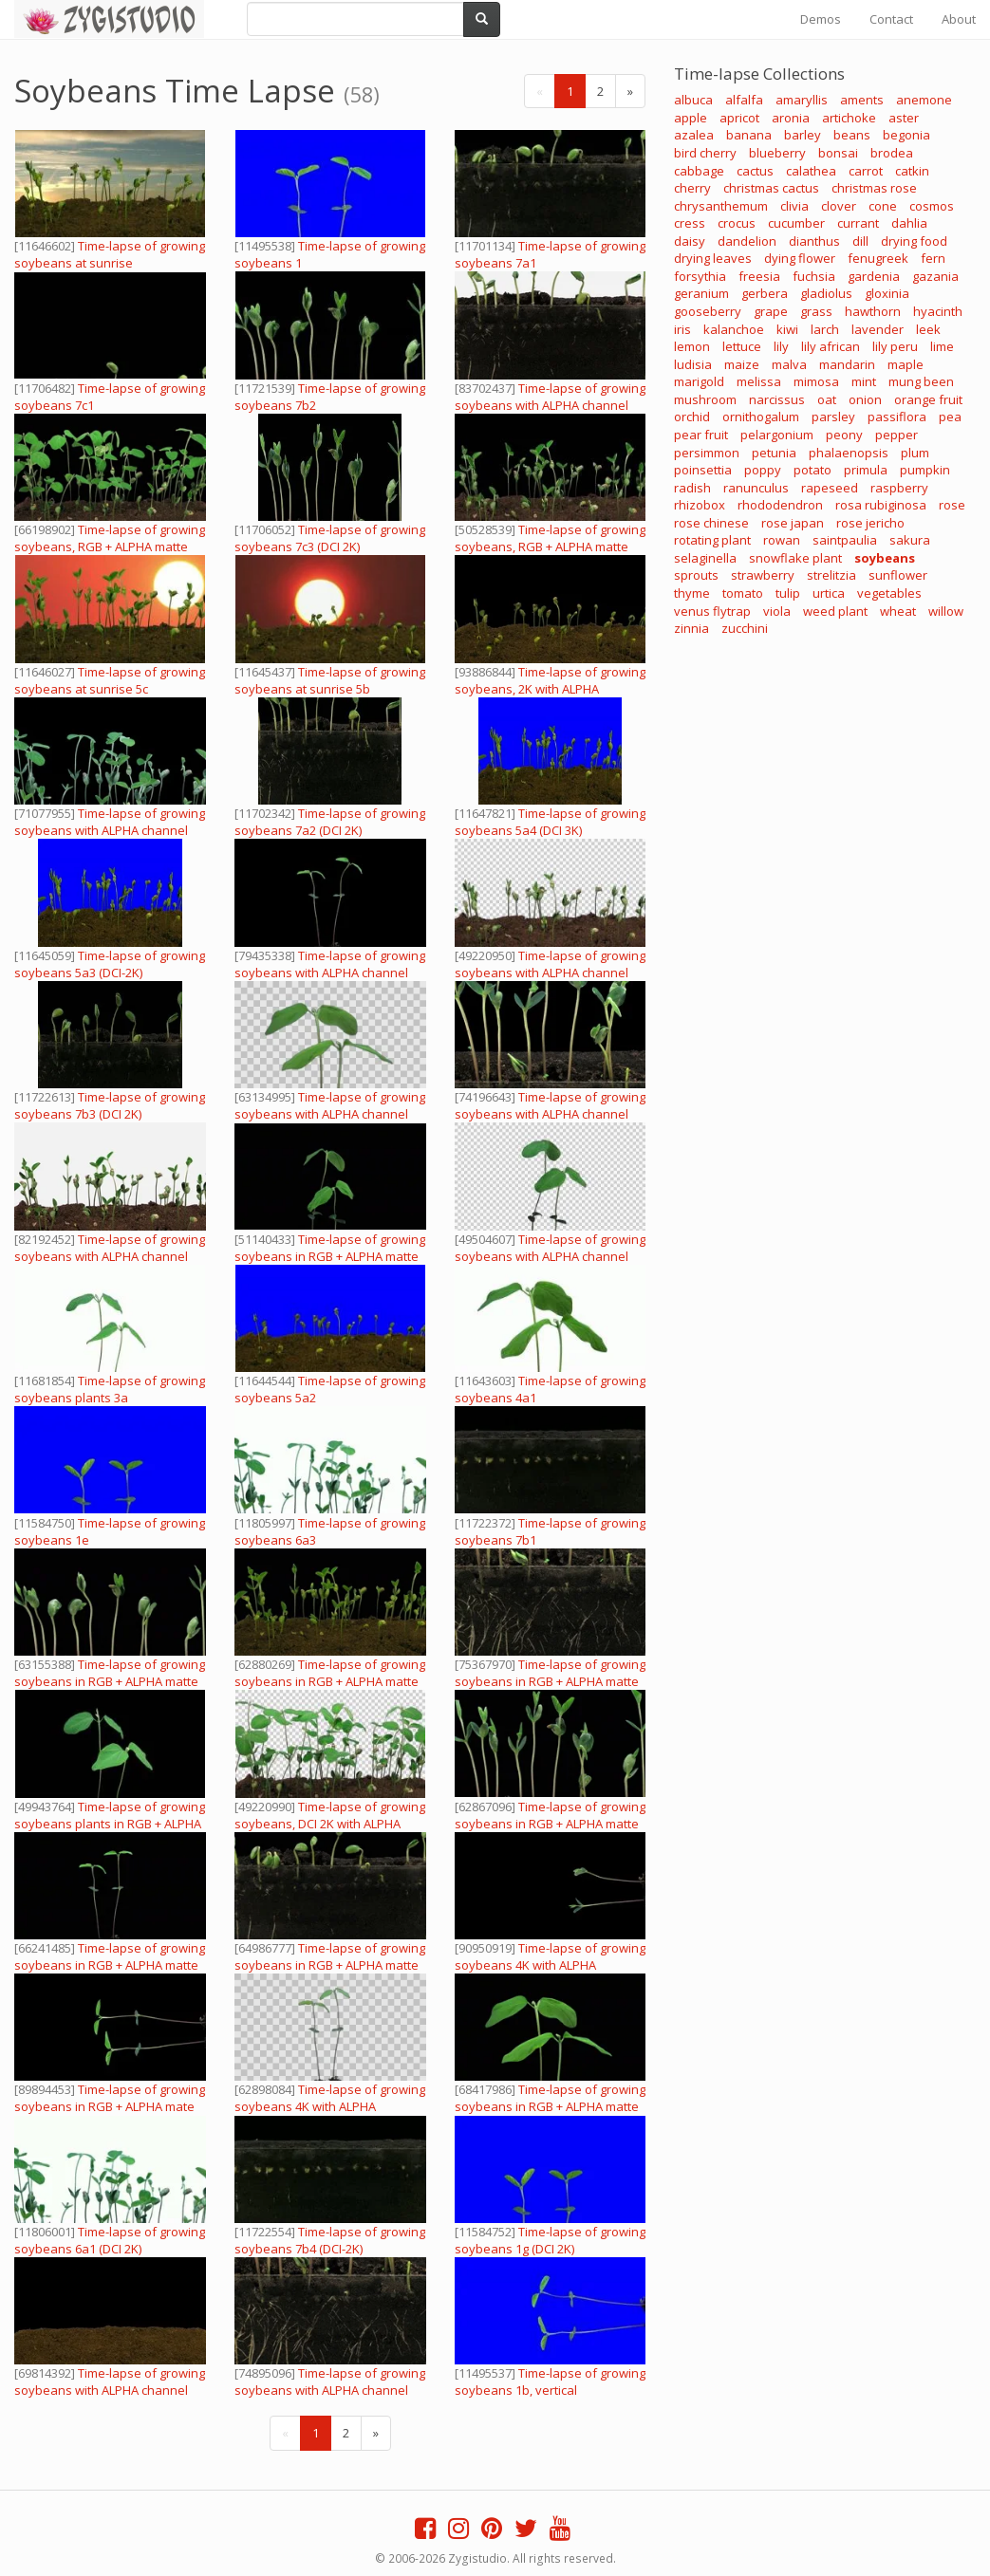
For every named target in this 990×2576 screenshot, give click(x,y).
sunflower (898, 575)
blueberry (777, 152)
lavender (877, 329)
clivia (794, 205)
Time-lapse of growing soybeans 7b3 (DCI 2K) (109, 1105)
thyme (692, 593)
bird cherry (705, 152)
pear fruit (701, 434)
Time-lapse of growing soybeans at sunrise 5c (109, 680)
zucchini (744, 628)
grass (816, 311)
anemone (924, 99)
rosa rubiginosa (880, 504)
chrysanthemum (721, 205)
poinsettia (703, 469)
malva (789, 364)
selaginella (705, 557)
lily (781, 346)
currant (858, 223)
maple (905, 364)
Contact (891, 19)
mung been (921, 381)
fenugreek (878, 258)
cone (883, 205)
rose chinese (711, 522)
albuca (693, 99)
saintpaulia (845, 539)
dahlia (909, 223)
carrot (866, 170)
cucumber (796, 223)
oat (826, 399)
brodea (891, 152)
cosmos (931, 205)
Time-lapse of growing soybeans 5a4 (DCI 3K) (550, 822)
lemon (692, 346)
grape (771, 311)
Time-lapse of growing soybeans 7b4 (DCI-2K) (329, 2240)
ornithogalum (760, 416)
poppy (762, 469)
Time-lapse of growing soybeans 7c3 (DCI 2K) (329, 538)
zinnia (691, 628)
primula (865, 469)
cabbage (699, 170)
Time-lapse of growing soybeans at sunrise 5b (329, 680)
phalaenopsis (848, 452)
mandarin (847, 364)
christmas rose (874, 187)
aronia (791, 117)
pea (950, 416)
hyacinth (937, 311)
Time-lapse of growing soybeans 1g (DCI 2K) (550, 2240)
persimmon (706, 452)
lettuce (741, 346)
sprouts (696, 575)
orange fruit (928, 399)
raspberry (899, 487)
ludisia (693, 364)
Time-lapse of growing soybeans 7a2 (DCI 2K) (329, 822)
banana (749, 134)
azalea (694, 134)
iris (682, 329)
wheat (898, 611)
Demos (820, 19)
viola (777, 611)
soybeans (884, 557)
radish (692, 487)
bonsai (838, 152)
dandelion (747, 241)
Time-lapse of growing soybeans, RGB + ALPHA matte (109, 538)
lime (942, 346)
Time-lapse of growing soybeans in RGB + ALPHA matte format (109, 1681)
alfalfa (744, 99)
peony (844, 434)
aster (903, 117)
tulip (787, 593)
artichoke (849, 117)
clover (838, 205)
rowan (781, 539)
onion (865, 399)
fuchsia (814, 276)
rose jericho (870, 522)
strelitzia (831, 575)
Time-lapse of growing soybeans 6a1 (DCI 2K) (109, 2240)
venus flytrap (712, 611)
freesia (759, 276)
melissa (759, 381)
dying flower (799, 258)
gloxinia (887, 293)
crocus (737, 223)
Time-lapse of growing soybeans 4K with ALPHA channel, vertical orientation (550, 1965)
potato (812, 469)
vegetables (889, 593)
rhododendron (780, 504)
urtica (829, 593)
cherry (692, 187)
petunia (774, 452)
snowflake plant (795, 557)
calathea (811, 170)
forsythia (700, 276)
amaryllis (801, 99)
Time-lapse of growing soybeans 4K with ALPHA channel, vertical (329, 2106)
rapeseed (829, 487)
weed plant (835, 611)
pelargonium (776, 434)
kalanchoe (733, 329)
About (959, 19)
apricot (739, 117)
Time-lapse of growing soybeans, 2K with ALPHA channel (550, 688)
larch (825, 329)
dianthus (814, 241)
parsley (833, 416)
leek (928, 329)
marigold (699, 381)
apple (690, 117)
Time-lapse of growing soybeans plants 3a (109, 1389)
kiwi (787, 329)
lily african (830, 346)
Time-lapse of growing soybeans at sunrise (109, 254)
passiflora (897, 416)
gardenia (874, 276)
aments (862, 99)
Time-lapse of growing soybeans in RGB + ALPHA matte (329, 1248)
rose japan (792, 522)
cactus (755, 170)
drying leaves (713, 258)
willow (945, 611)
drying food (914, 241)
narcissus (777, 399)
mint (863, 381)
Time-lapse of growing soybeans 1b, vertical (550, 2381)
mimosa (816, 381)
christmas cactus (771, 187)
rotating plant (712, 539)
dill (860, 241)
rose (952, 504)
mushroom (705, 399)
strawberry (762, 575)
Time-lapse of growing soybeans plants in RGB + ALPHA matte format (109, 1823)
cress (689, 223)
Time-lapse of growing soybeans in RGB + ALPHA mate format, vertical (109, 2106)
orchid (692, 416)
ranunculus (756, 487)
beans (851, 134)
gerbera (764, 293)
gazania (935, 276)
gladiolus (826, 293)
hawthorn (873, 311)
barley (802, 134)
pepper (896, 434)
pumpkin (925, 469)
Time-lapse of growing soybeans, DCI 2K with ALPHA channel (329, 1823)
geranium (701, 293)
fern (933, 258)
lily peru (895, 346)
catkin (912, 170)
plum (915, 452)
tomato (742, 593)
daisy (689, 241)
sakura (909, 539)
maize (741, 364)
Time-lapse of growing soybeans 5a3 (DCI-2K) (109, 964)
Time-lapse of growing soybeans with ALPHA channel (550, 397)
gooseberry (707, 311)
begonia (906, 134)
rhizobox (699, 504)
